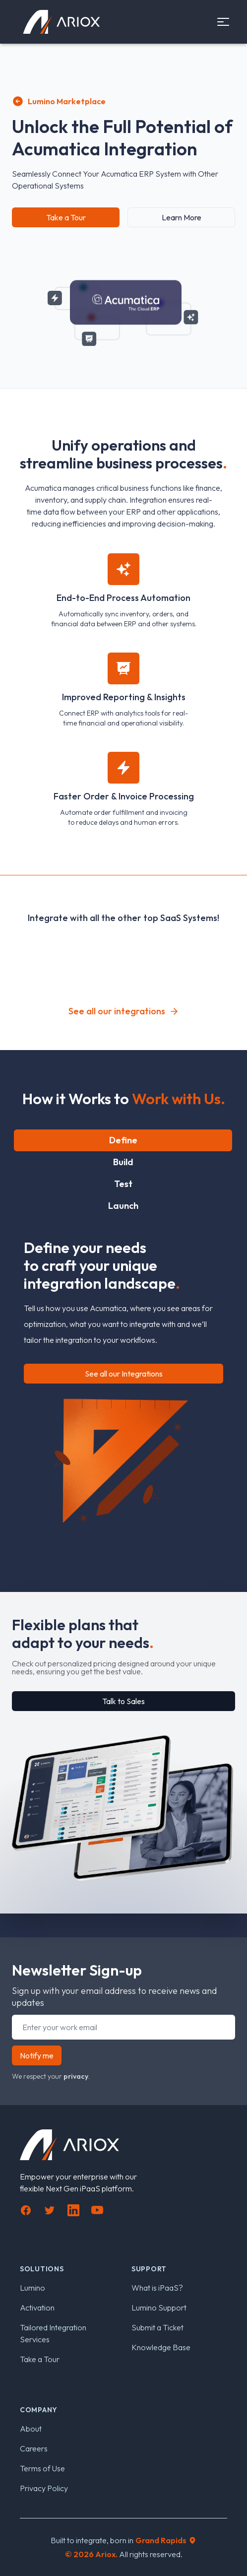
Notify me (37, 2055)
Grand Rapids (165, 2540)
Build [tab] (123, 1162)
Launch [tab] (123, 1205)
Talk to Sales (123, 1701)
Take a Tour (66, 217)
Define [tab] (123, 1140)
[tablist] (123, 1173)
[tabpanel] (123, 1375)
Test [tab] (123, 1183)
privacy (75, 2076)
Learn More (181, 217)
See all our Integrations (124, 1374)
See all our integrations (123, 1011)
